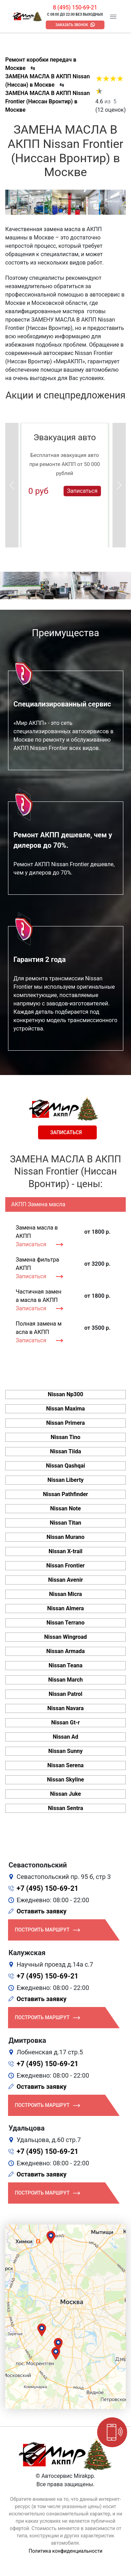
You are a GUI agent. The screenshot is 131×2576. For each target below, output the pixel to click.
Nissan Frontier (65, 1565)
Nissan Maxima (65, 1408)
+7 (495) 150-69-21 (48, 1888)
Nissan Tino (65, 1437)
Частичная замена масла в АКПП (38, 1295)
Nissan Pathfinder (65, 1494)
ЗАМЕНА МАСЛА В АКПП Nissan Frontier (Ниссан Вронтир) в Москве (47, 101)
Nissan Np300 (65, 1394)
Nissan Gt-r (65, 1722)
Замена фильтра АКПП (37, 1263)
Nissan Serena (66, 1765)
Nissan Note (65, 1508)
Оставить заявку (42, 1911)
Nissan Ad (65, 1736)
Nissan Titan (65, 1522)
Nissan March (65, 1679)
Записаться (82, 490)
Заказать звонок (72, 25)
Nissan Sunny (65, 1751)
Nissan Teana (65, 1665)
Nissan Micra (65, 1594)
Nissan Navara (66, 1708)
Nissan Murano (65, 1537)
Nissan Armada (65, 1651)
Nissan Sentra (65, 1808)
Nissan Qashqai (65, 1465)
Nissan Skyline (65, 1779)
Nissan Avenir (65, 1580)
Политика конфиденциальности (65, 2551)
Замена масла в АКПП (37, 1231)
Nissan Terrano (65, 1622)
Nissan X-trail (65, 1551)
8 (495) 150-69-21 (75, 7)
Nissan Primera (65, 1423)
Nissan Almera (65, 1608)
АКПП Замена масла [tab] (38, 1204)
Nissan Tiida (65, 1451)
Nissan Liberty (66, 1480)
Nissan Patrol (65, 1694)
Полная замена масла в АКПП (38, 1327)
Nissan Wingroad (65, 1637)
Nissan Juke (65, 1794)
